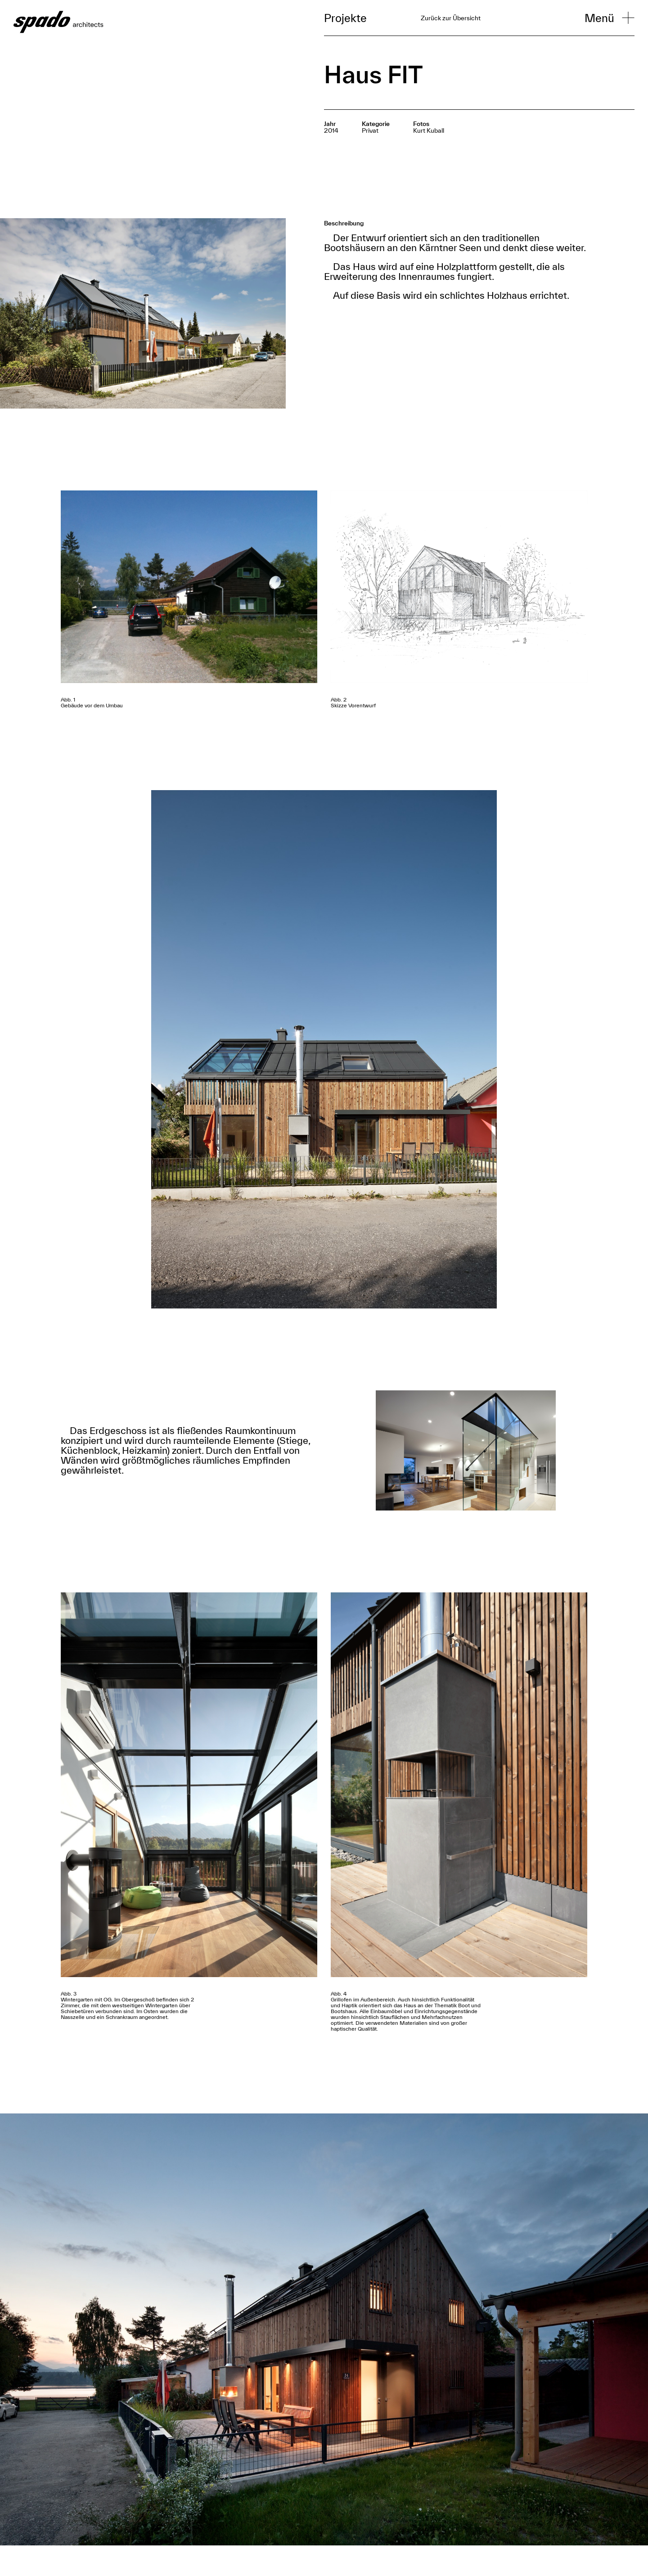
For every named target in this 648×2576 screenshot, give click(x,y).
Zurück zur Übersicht (451, 18)
